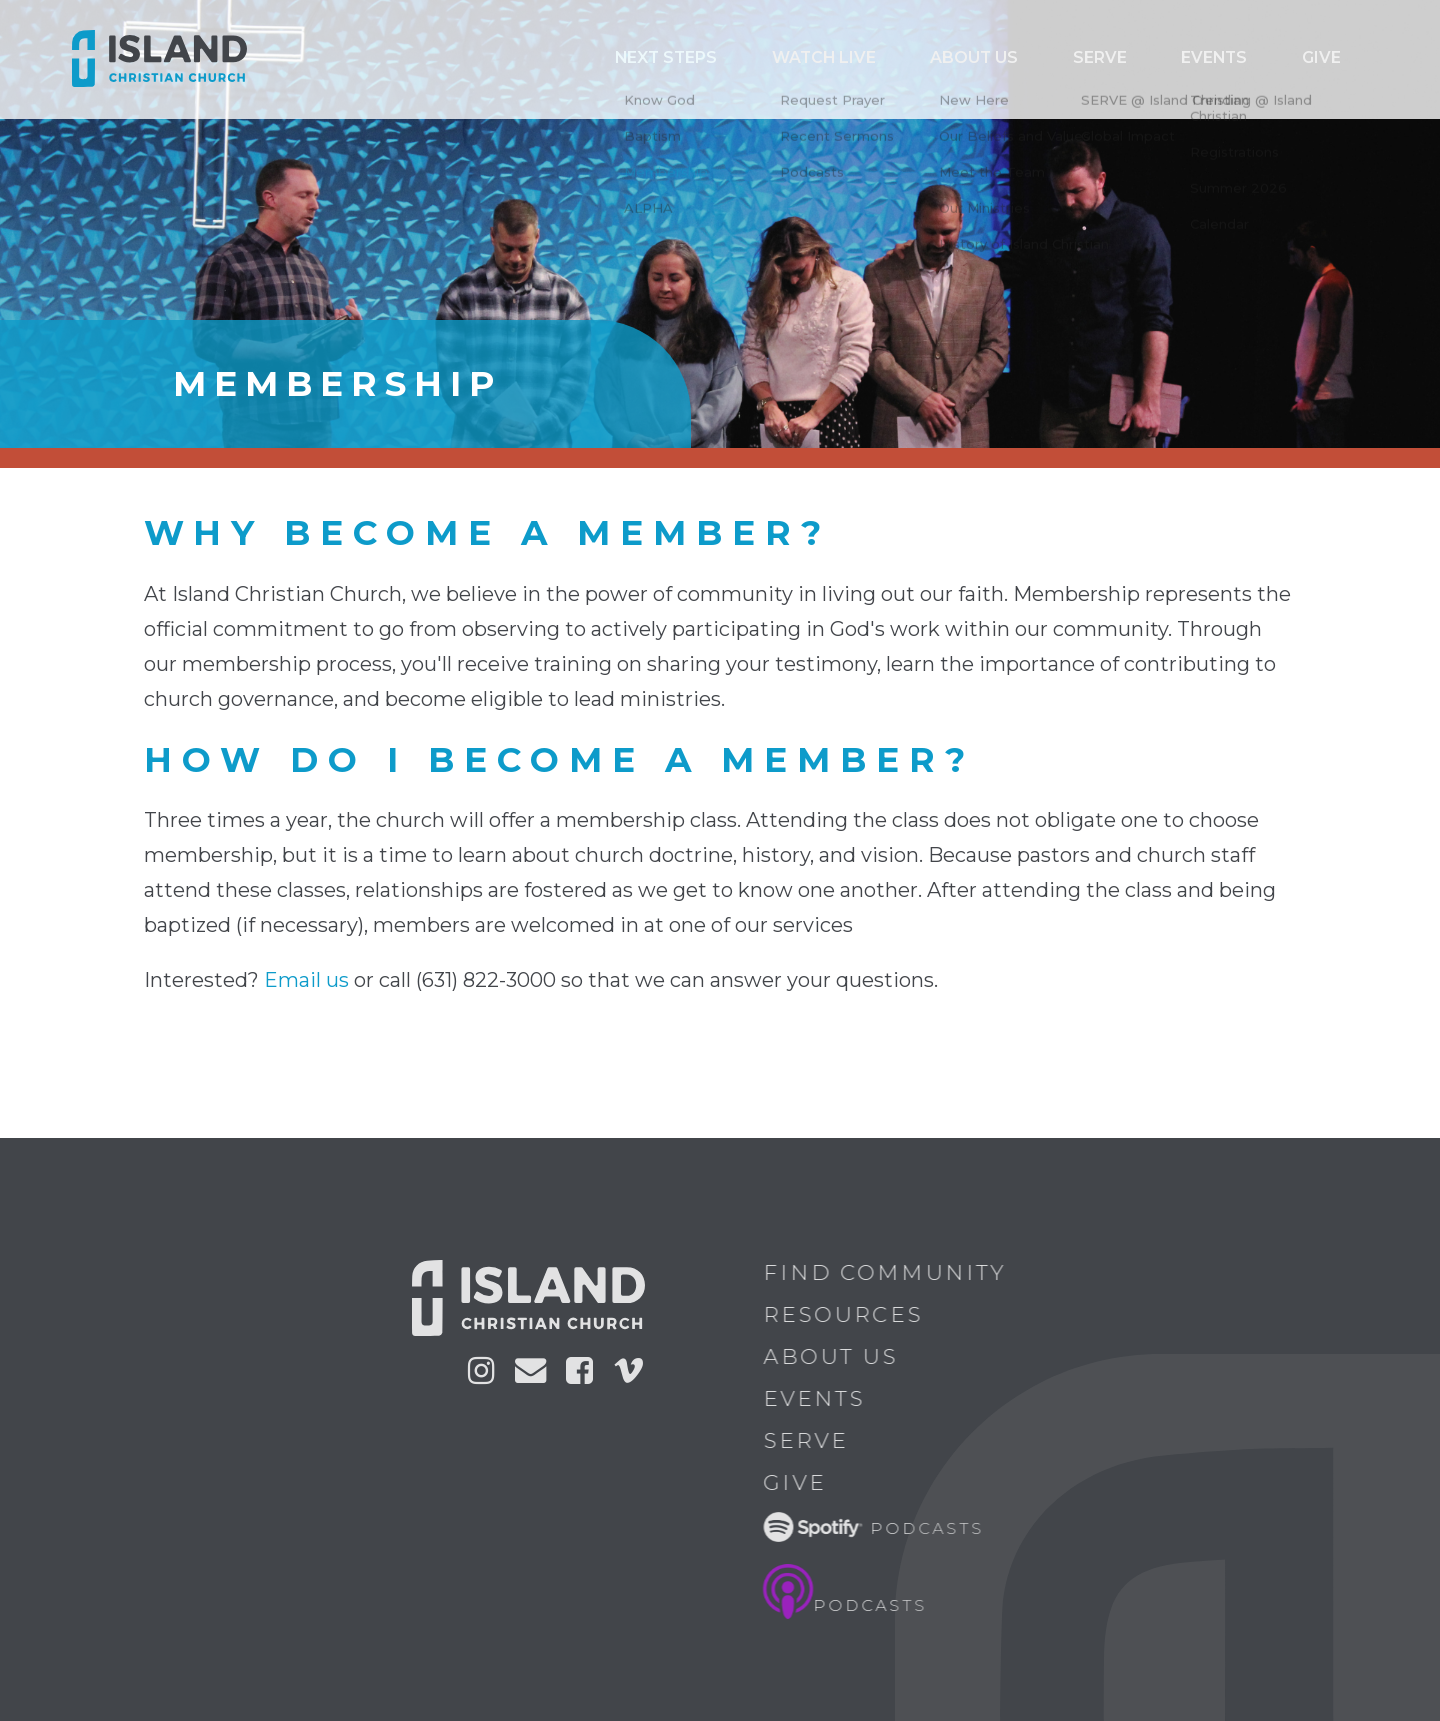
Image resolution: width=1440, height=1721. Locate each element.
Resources (855, 1314)
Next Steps (817, 59)
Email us (306, 980)
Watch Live (944, 59)
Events (1251, 59)
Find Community (896, 1272)
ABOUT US (1064, 59)
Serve (1162, 59)
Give (1333, 59)
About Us (842, 1356)
